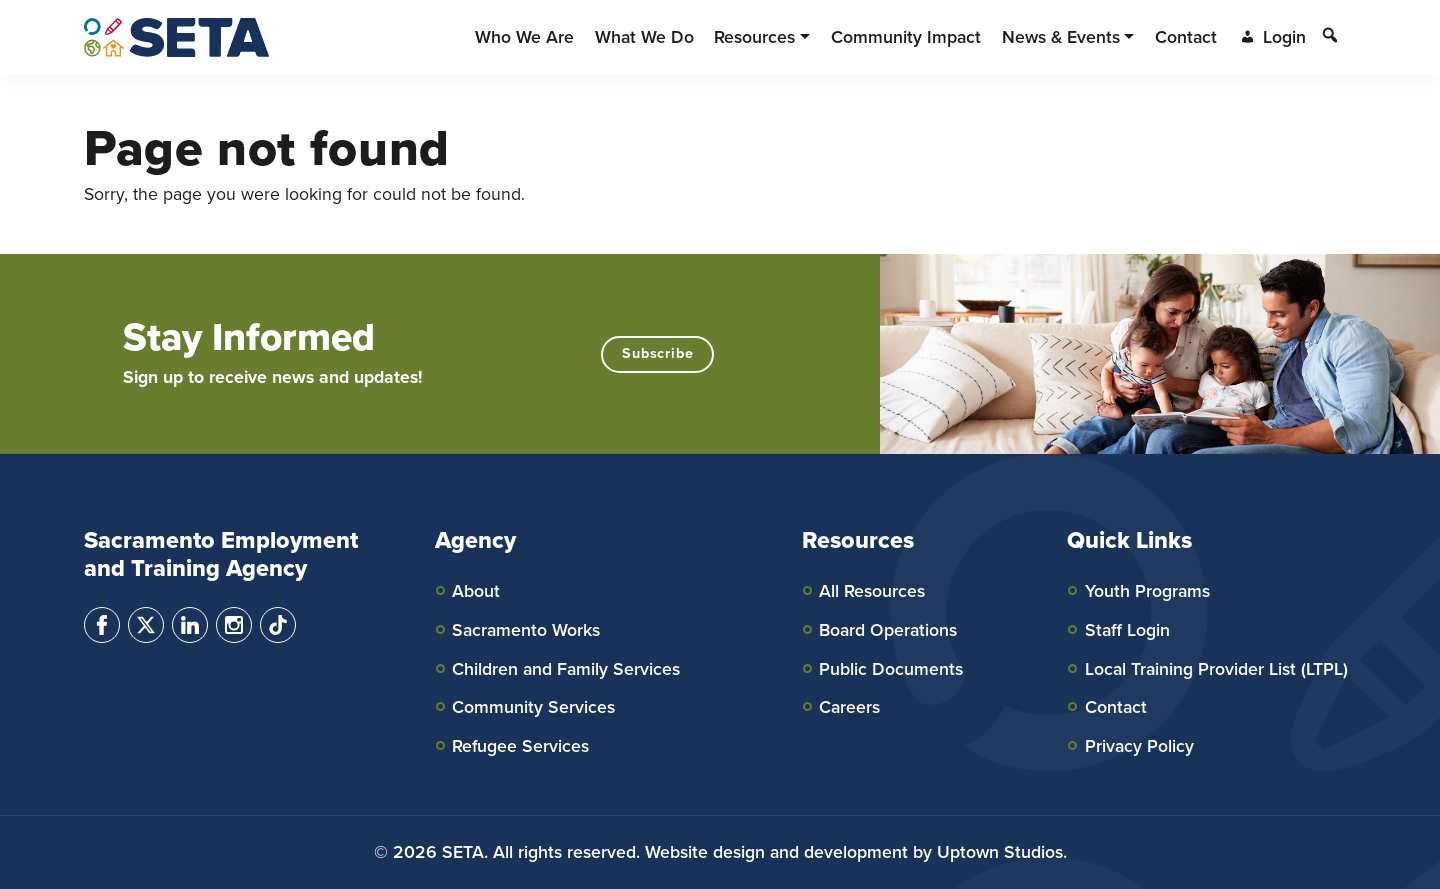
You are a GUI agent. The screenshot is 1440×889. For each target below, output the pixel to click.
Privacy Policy (1139, 746)
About (476, 591)
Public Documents (891, 669)
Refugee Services (520, 746)
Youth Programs (1147, 591)
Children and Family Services (566, 669)
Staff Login (1127, 630)
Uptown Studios (1000, 852)
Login (1272, 37)
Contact (1116, 707)
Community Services (533, 707)
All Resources (872, 591)
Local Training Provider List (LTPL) (1216, 669)
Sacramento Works (526, 630)
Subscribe (657, 353)
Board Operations (888, 630)
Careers (849, 707)
